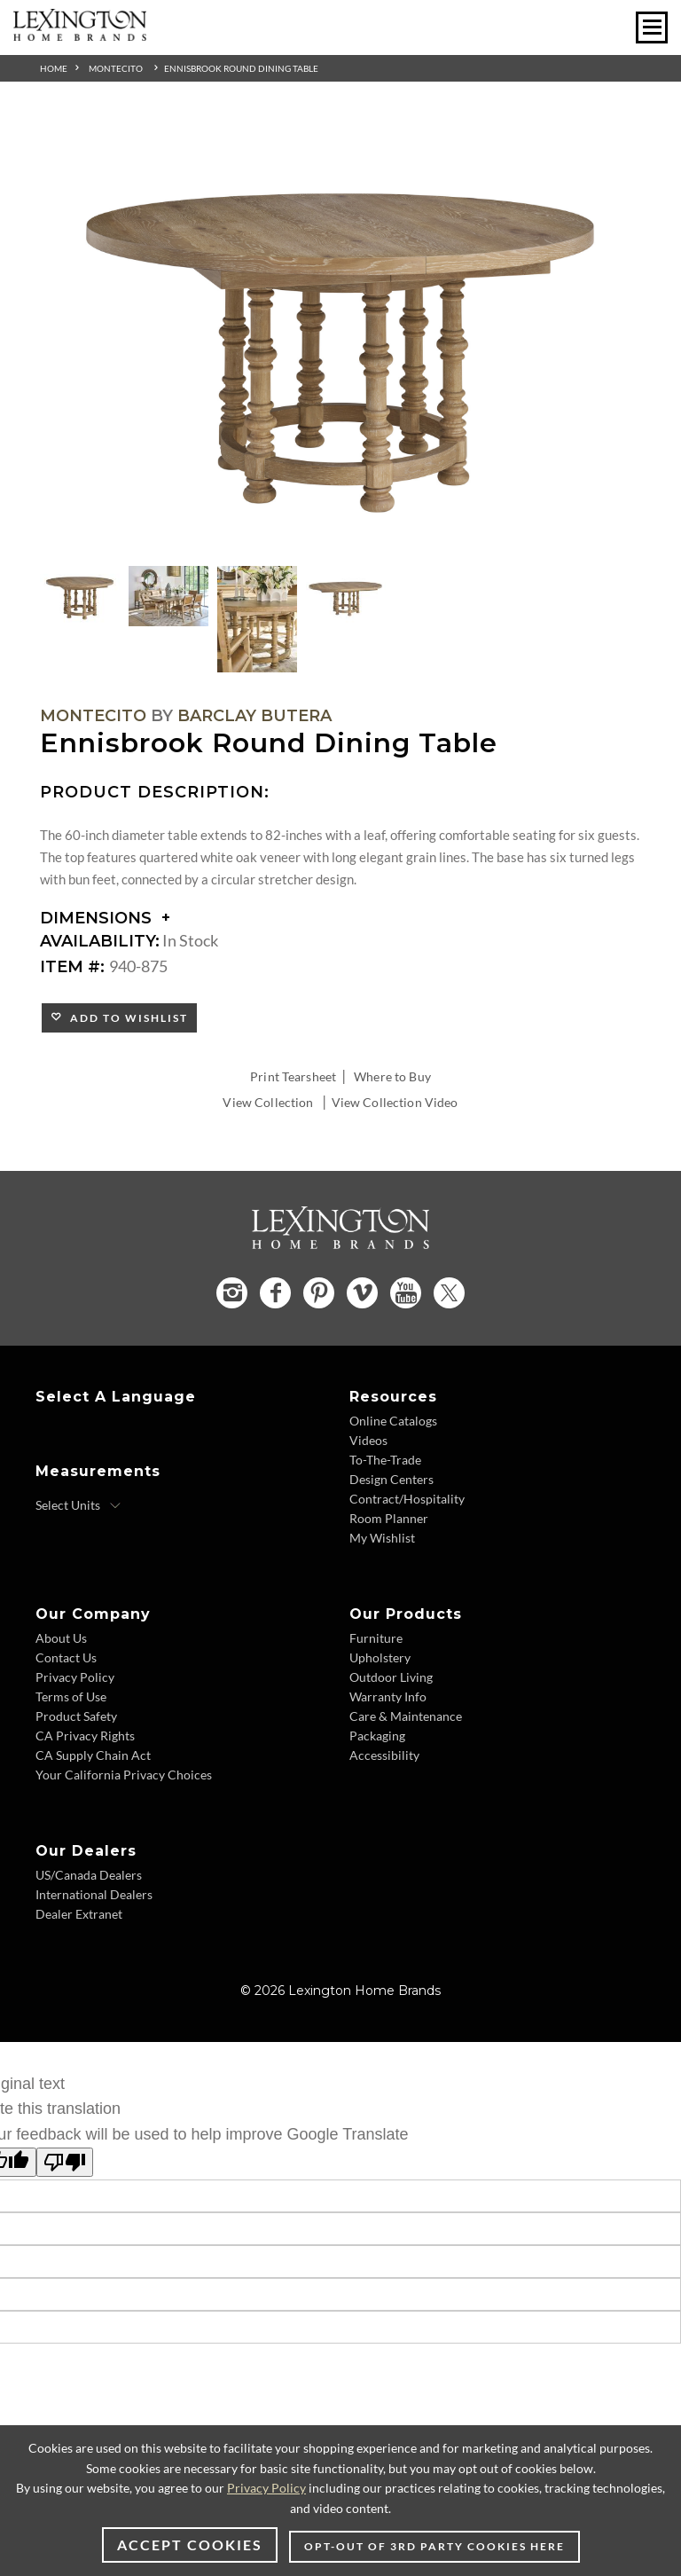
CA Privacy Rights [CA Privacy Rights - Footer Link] (85, 1735)
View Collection (268, 1102)
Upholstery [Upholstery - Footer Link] (380, 1657)
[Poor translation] (64, 2162)
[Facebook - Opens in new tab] (275, 1292)
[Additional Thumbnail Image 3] (257, 619)
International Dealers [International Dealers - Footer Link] (94, 1894)
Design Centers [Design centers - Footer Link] (391, 1479)
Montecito (116, 68)
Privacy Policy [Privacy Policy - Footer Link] (74, 1677)
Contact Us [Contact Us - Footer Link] (66, 1657)
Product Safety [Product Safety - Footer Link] (76, 1716)
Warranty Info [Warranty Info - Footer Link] (388, 1696)
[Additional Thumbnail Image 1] (80, 596)
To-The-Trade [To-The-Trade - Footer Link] (385, 1459)
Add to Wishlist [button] (125, 1018)
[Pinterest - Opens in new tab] (318, 1292)
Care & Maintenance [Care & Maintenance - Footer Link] (405, 1716)
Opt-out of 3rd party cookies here (434, 2546)
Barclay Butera (254, 716)
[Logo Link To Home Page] (79, 34)
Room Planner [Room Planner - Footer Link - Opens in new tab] (388, 1518)
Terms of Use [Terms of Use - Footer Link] (70, 1696)
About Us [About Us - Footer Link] (61, 1637)
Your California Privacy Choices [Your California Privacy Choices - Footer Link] (123, 1774)
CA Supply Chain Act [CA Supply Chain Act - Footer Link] (93, 1755)
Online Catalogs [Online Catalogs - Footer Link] (393, 1420)
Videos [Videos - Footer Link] (368, 1440)
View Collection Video (395, 1102)
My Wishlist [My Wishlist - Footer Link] (382, 1537)
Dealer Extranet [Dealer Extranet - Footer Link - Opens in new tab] (78, 1913)
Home (53, 68)
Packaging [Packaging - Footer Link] (377, 1735)
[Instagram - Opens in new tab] (231, 1292)
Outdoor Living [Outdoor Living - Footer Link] (391, 1677)
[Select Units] (78, 1505)
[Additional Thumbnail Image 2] (168, 596)
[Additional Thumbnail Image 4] (346, 596)
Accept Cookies (189, 2544)
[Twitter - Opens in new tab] (449, 1292)
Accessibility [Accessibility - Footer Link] (384, 1755)
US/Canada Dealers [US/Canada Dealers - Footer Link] (88, 1874)
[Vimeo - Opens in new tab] (362, 1292)
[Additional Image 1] (340, 340)
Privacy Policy (266, 2487)
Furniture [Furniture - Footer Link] (376, 1637)
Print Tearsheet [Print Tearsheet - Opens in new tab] (293, 1076)
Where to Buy (392, 1076)
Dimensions (105, 918)
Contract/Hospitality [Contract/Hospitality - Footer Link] (407, 1498)
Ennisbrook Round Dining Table (241, 68)
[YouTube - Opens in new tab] (405, 1292)
